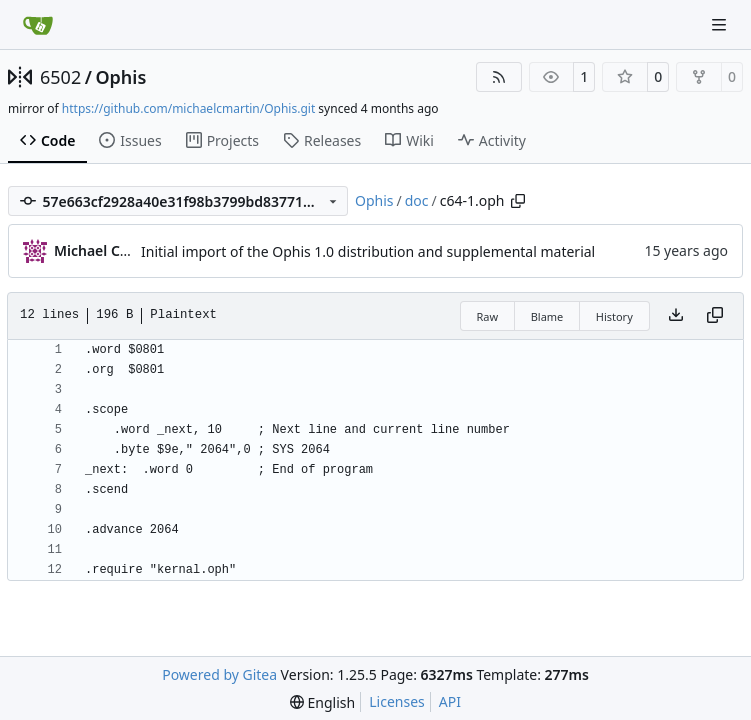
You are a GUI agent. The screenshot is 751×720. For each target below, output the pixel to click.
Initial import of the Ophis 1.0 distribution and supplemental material (368, 251)
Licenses (397, 701)
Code (47, 140)
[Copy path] (518, 201)
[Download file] (676, 316)
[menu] (322, 702)
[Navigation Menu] (721, 24)
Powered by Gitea (219, 674)
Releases (322, 140)
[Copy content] (715, 316)
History (614, 316)
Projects (222, 140)
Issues (130, 140)
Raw (488, 316)
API (450, 701)
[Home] (38, 25)
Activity (492, 140)
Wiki (409, 140)
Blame (547, 316)
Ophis (120, 77)
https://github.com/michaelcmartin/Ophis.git (188, 108)
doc (417, 200)
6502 (60, 77)
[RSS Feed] (499, 77)
